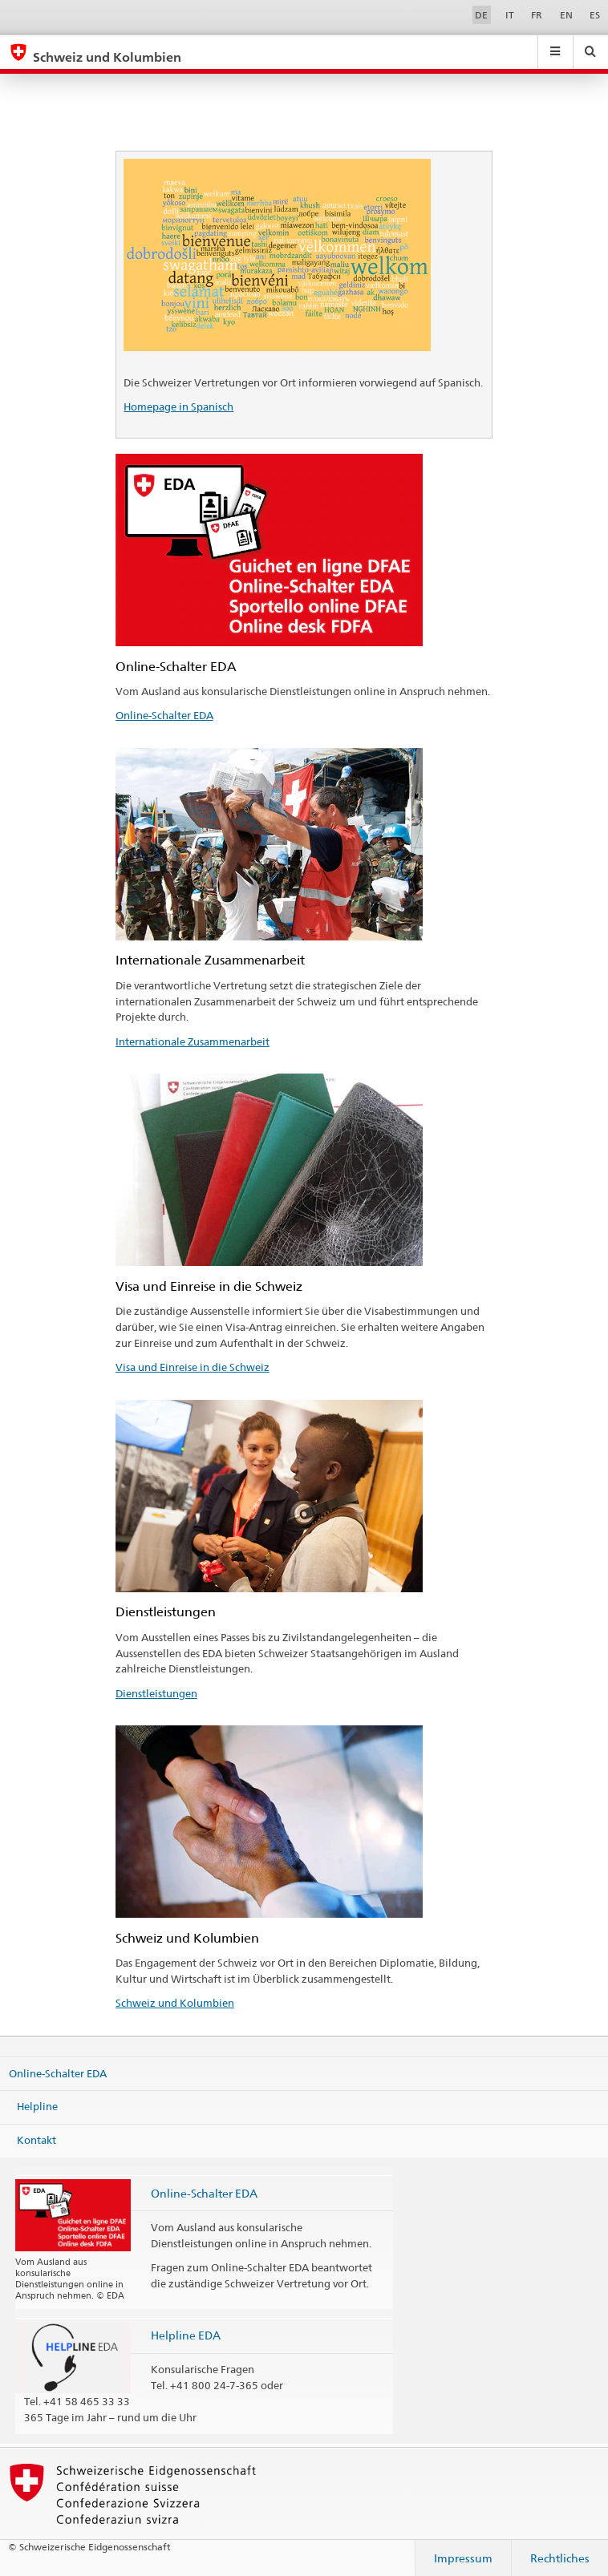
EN (566, 15)
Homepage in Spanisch (178, 406)
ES (595, 15)
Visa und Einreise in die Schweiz (193, 1367)
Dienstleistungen (156, 1693)
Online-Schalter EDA (164, 715)
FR (536, 15)
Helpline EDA (186, 2335)
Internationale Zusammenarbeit (193, 1041)
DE (481, 15)
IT (509, 15)
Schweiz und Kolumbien (175, 2002)
